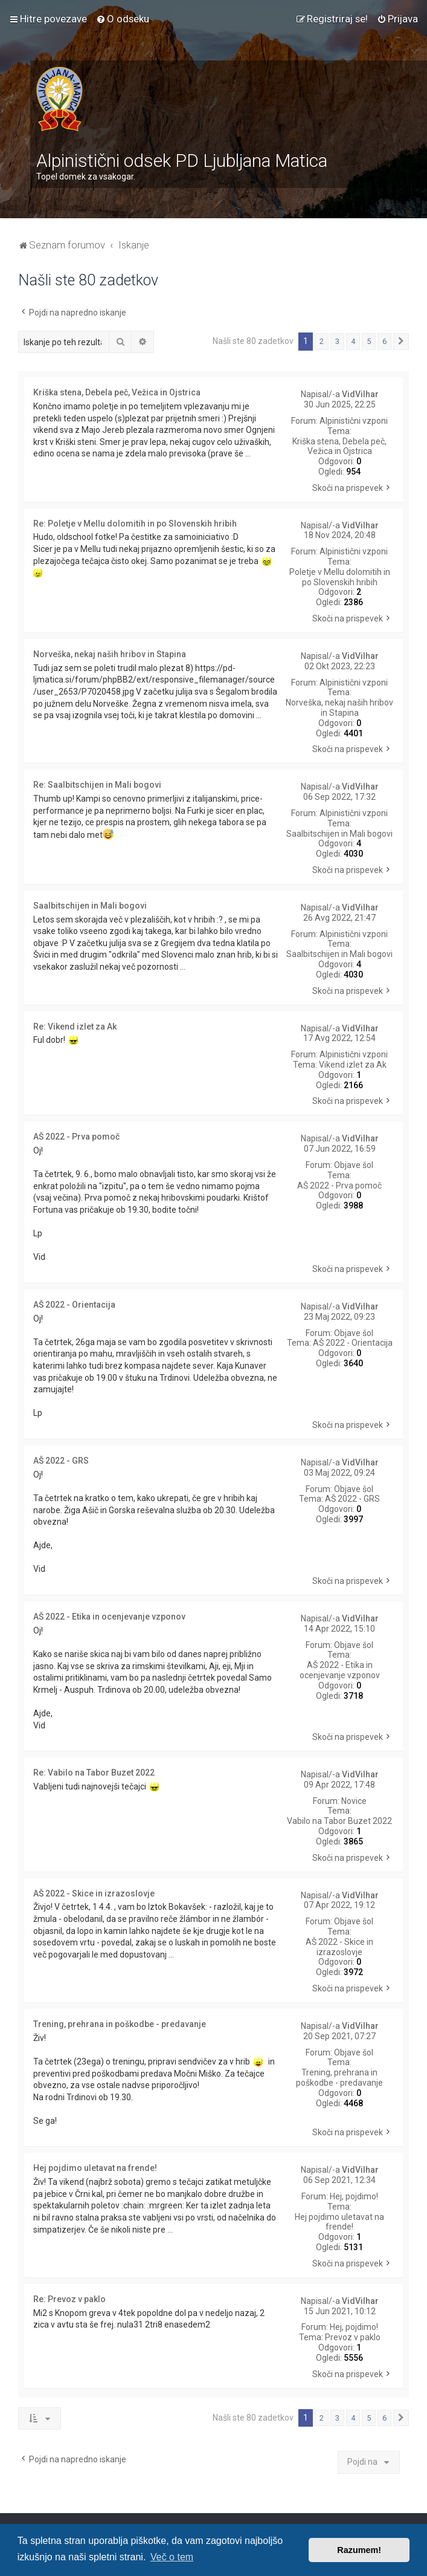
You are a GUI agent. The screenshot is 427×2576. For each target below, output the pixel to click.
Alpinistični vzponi (353, 421)
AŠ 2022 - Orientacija (353, 1343)
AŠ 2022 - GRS (352, 1499)
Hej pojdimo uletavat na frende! (339, 2222)
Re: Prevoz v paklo (69, 2299)
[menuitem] (122, 18)
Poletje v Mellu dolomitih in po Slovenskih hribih (339, 577)
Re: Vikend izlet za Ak (75, 1026)
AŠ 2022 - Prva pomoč (339, 1185)
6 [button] (384, 341)
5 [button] (369, 341)
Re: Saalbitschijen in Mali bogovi (97, 785)
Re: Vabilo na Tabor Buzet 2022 (94, 1772)
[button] (401, 341)
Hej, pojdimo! (354, 2196)
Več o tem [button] (171, 2557)
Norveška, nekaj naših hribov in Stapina (339, 708)
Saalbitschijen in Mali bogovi (339, 834)
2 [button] (321, 341)
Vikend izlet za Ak (353, 1064)
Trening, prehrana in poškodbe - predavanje (339, 2078)
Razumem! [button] (359, 2550)
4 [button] (353, 341)
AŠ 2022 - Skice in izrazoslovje (339, 1947)
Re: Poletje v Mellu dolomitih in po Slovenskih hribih (135, 523)
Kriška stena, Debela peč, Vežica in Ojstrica (339, 446)
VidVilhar (360, 394)
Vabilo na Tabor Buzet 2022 (339, 1821)
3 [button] (337, 341)
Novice (354, 1801)
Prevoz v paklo (352, 2337)
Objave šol (353, 1165)
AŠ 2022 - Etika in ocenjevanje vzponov (340, 1670)
